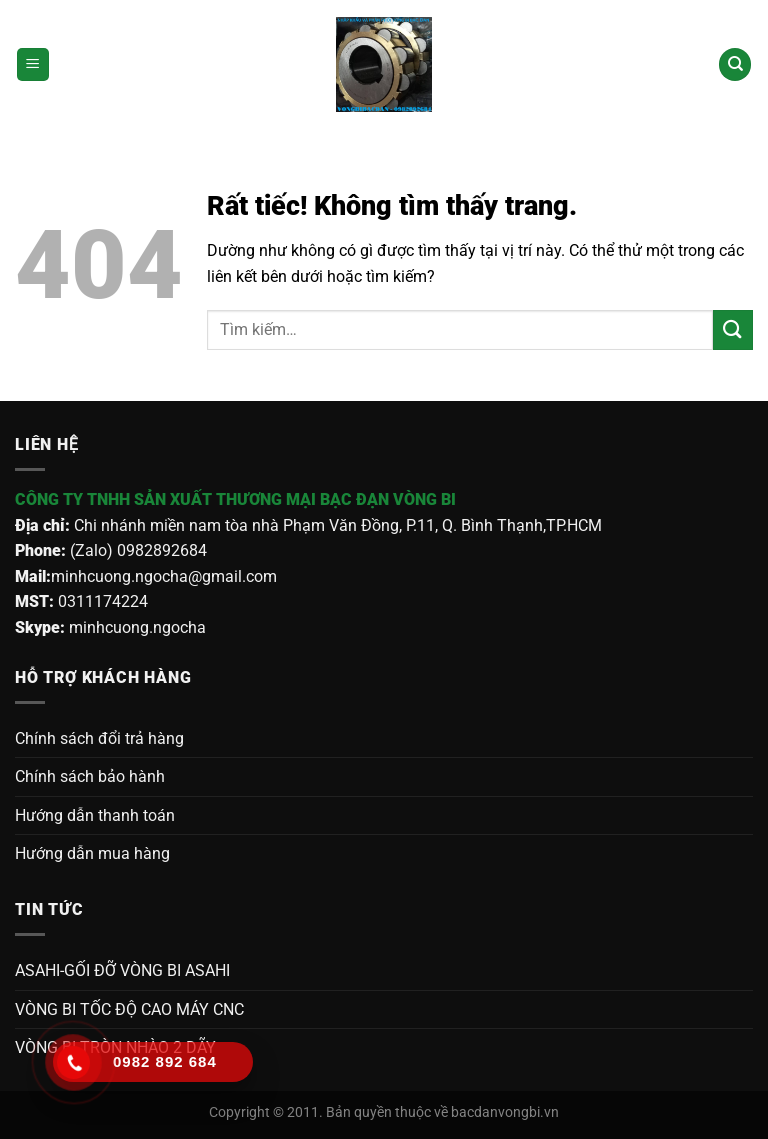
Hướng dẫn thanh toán (95, 815)
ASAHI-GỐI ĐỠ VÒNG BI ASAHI (122, 970)
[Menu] (33, 64)
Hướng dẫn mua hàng (92, 853)
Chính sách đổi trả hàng (99, 738)
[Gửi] (733, 329)
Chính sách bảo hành (90, 776)
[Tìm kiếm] (735, 64)
